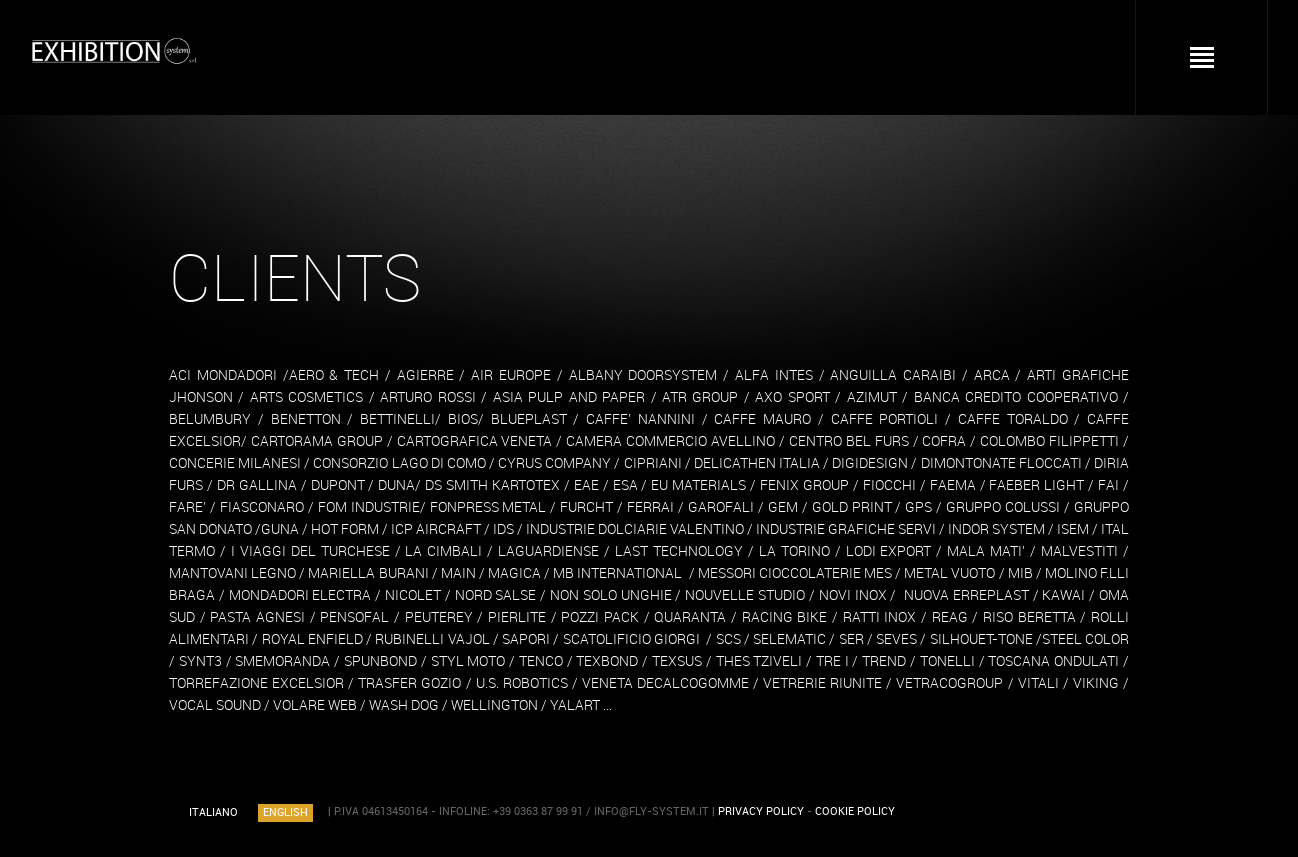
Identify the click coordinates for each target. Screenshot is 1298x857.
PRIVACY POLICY (761, 812)
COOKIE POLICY (855, 812)
